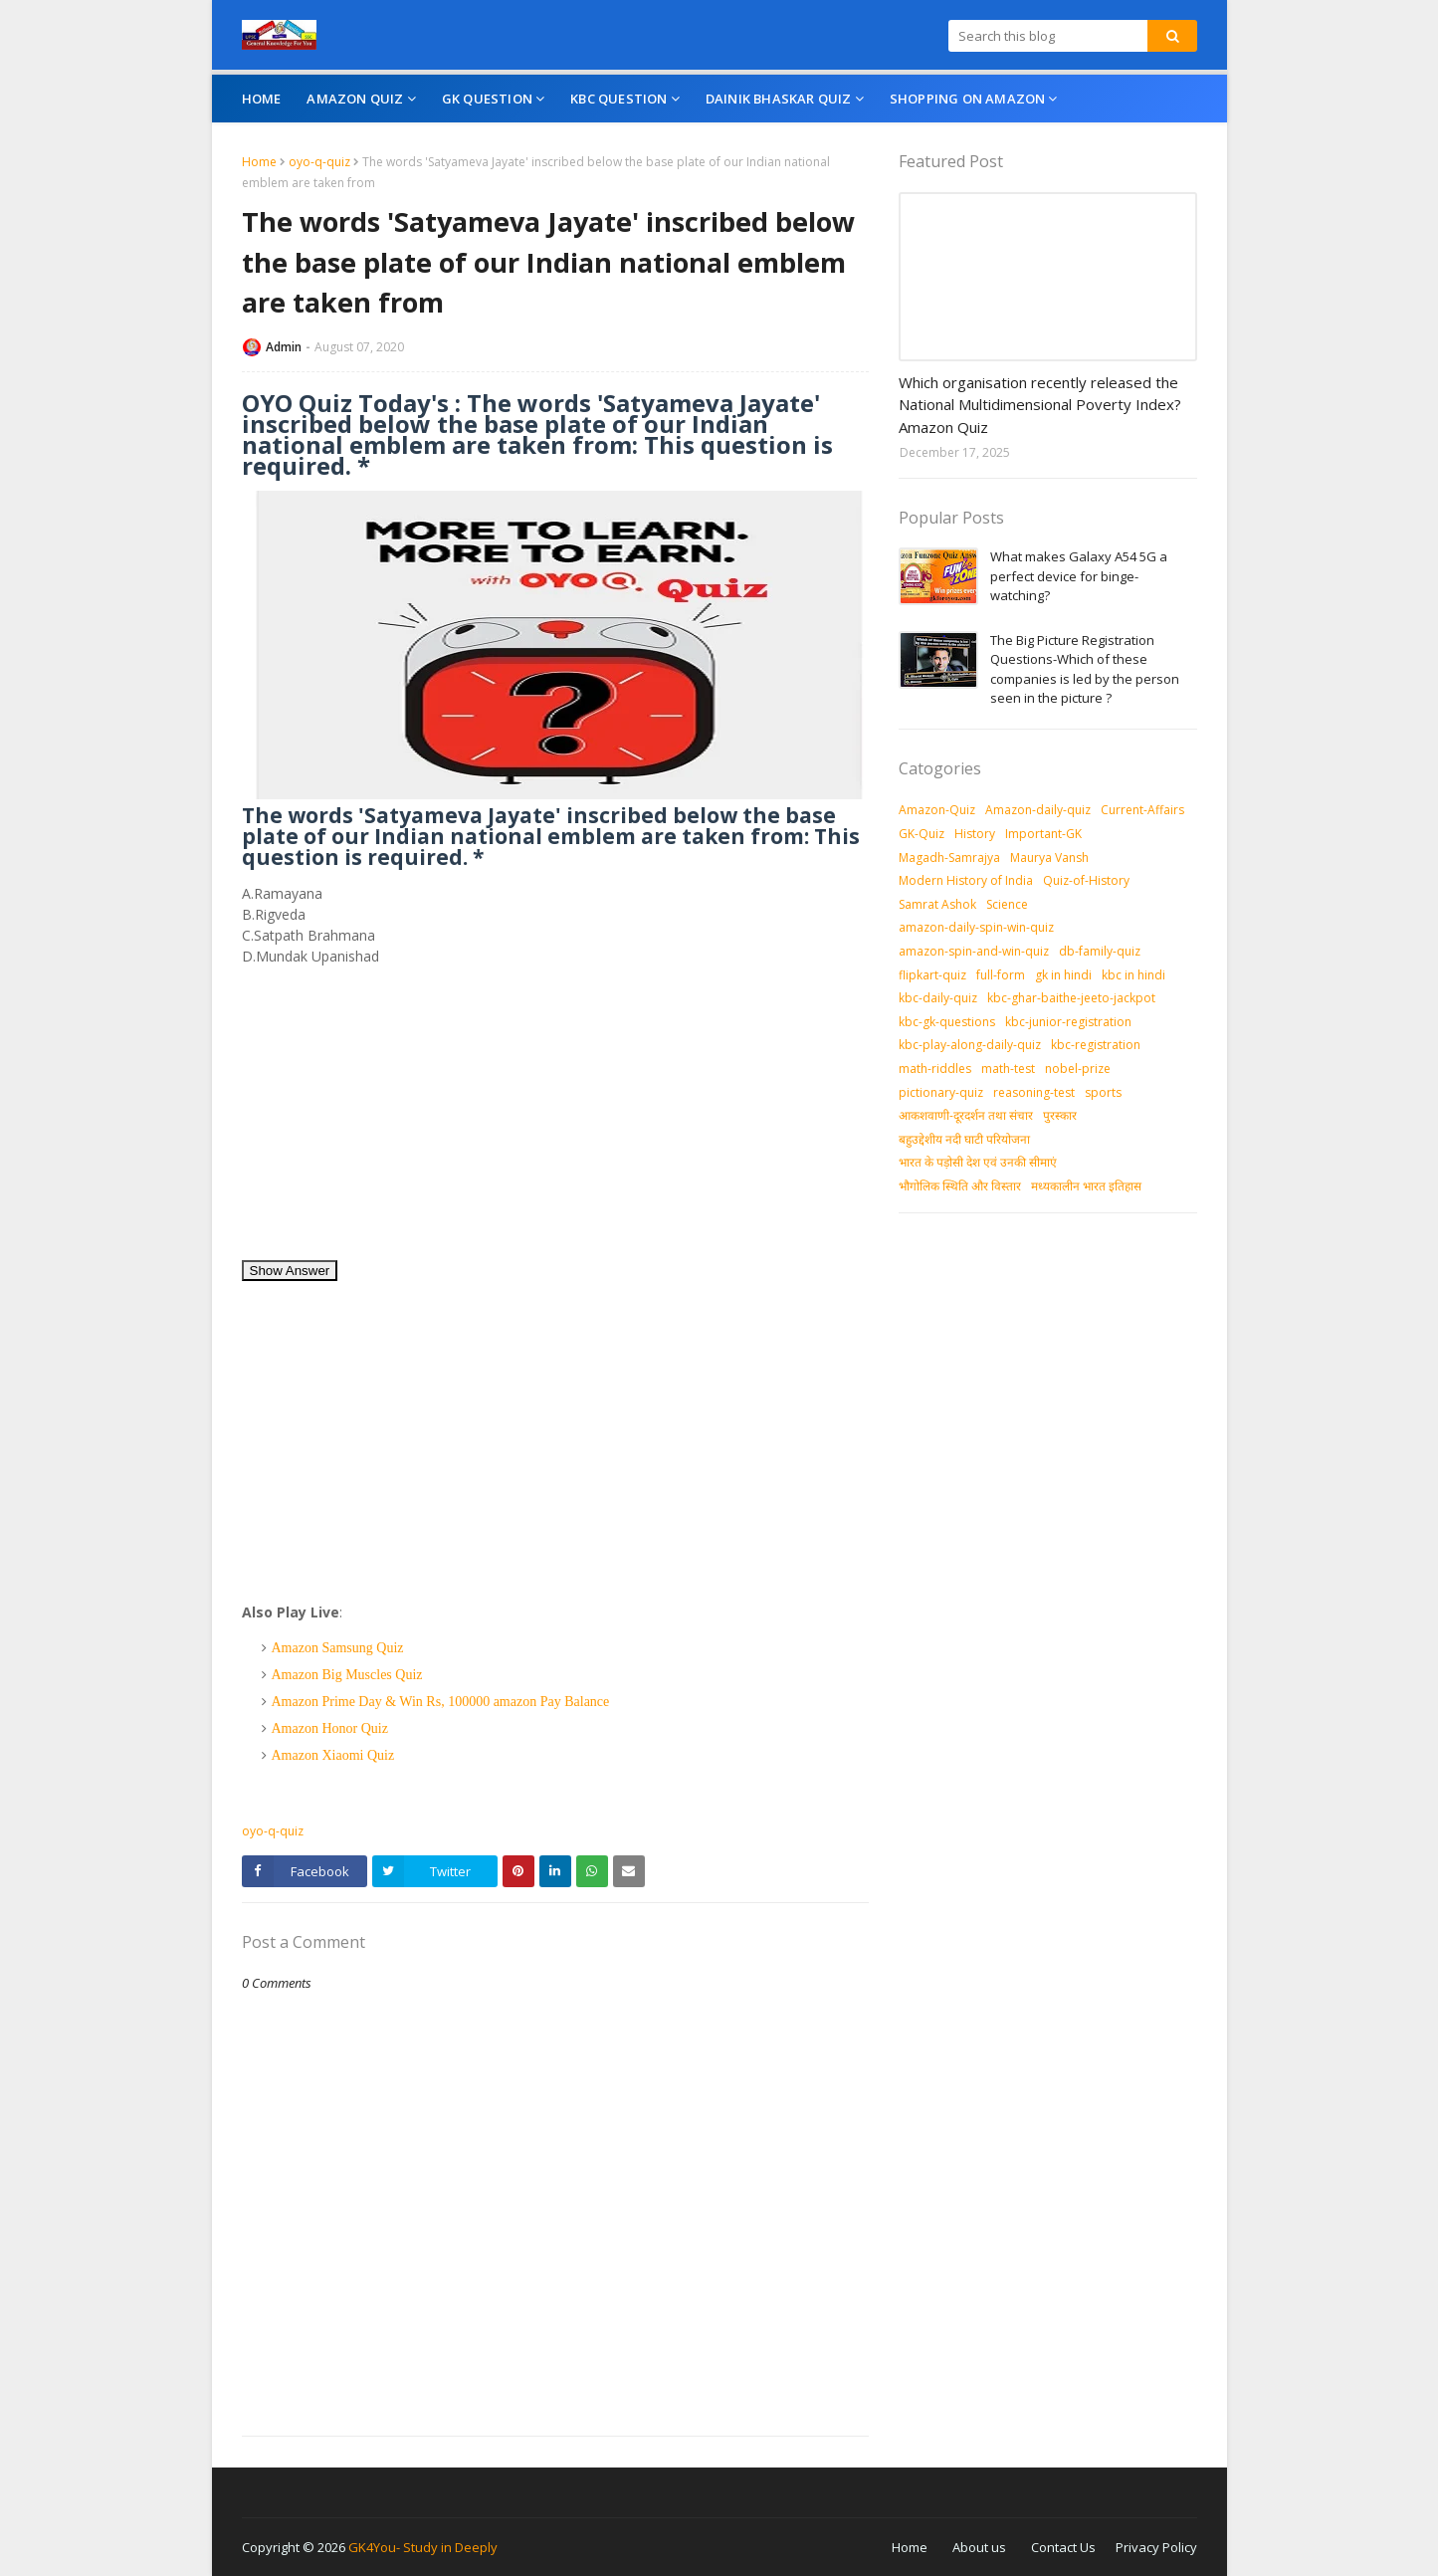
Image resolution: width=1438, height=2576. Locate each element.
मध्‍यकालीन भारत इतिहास (1086, 1186)
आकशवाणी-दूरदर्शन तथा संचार (966, 1115)
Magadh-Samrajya (949, 857)
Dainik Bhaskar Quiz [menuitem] (779, 98)
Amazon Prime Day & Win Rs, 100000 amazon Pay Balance (441, 1701)
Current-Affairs (1142, 809)
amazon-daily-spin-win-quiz (976, 927)
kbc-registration (1095, 1044)
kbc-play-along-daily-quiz (970, 1044)
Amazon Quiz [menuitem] (355, 98)
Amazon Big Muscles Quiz (347, 1674)
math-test (1008, 1068)
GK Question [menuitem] (487, 98)
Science (1007, 904)
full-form (1000, 974)
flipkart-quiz (932, 974)
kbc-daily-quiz (938, 997)
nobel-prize (1078, 1068)
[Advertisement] (555, 1119)
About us (979, 2547)
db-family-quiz (1099, 951)
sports (1103, 1092)
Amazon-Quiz (937, 809)
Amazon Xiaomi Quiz (333, 1755)
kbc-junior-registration (1068, 1021)
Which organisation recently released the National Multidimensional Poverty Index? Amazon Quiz (1040, 404)
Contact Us (1063, 2547)
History (974, 833)
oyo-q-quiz (319, 161)
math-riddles (935, 1068)
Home (259, 161)
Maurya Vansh (1049, 857)
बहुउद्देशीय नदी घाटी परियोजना (964, 1139)
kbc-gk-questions (947, 1021)
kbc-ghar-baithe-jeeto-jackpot (1071, 997)
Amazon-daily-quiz (1038, 809)
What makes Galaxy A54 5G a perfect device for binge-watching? (1078, 575)
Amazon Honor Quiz (330, 1728)
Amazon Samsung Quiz (338, 1647)
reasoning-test (1034, 1092)
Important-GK (1043, 833)
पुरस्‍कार (1060, 1115)
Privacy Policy (1156, 2547)
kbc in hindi (1133, 974)
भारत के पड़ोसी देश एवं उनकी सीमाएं (978, 1162)
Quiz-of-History (1086, 880)
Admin (284, 346)
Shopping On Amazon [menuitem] (968, 98)
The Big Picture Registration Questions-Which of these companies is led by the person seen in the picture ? (1084, 669)
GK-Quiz (921, 833)
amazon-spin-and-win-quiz (974, 951)
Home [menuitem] (262, 98)
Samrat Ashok (937, 904)
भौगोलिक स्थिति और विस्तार (960, 1186)
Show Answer (290, 1270)
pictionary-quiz (941, 1092)
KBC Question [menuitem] (618, 98)
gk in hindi (1063, 974)
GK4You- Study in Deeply (423, 2547)
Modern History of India (966, 880)
